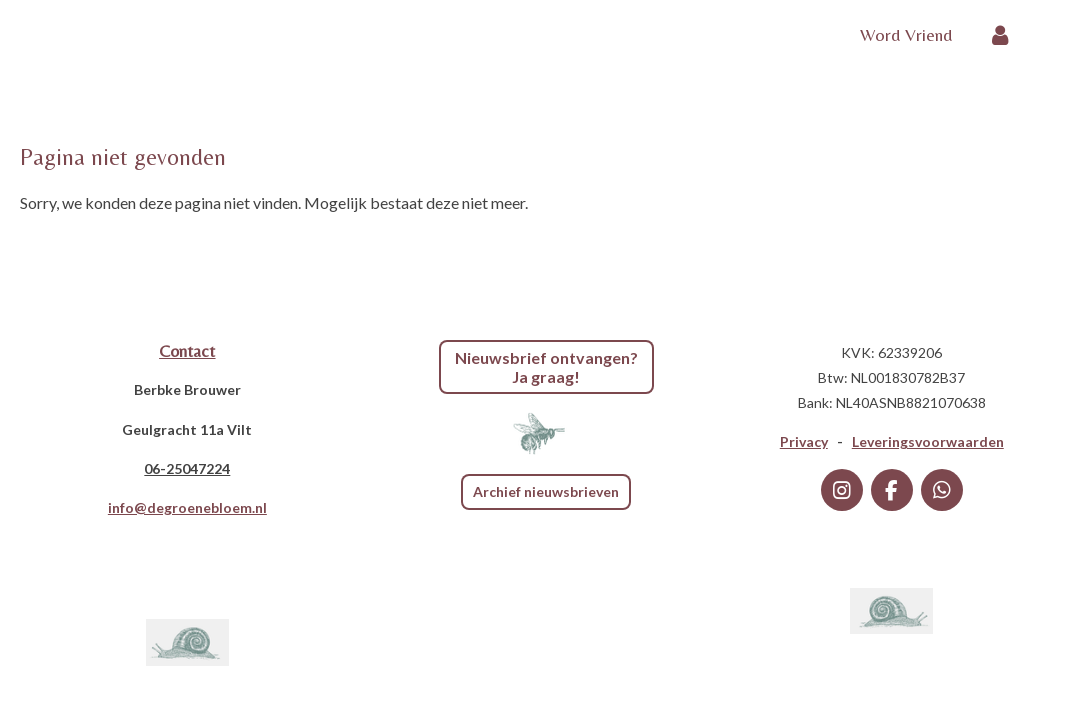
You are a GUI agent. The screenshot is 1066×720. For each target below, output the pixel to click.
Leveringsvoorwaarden (928, 441)
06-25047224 (187, 468)
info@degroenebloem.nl (187, 507)
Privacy (804, 441)
